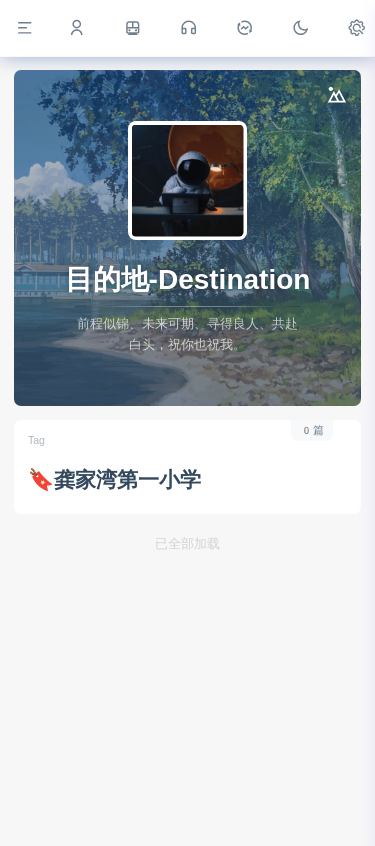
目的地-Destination (188, 279)
